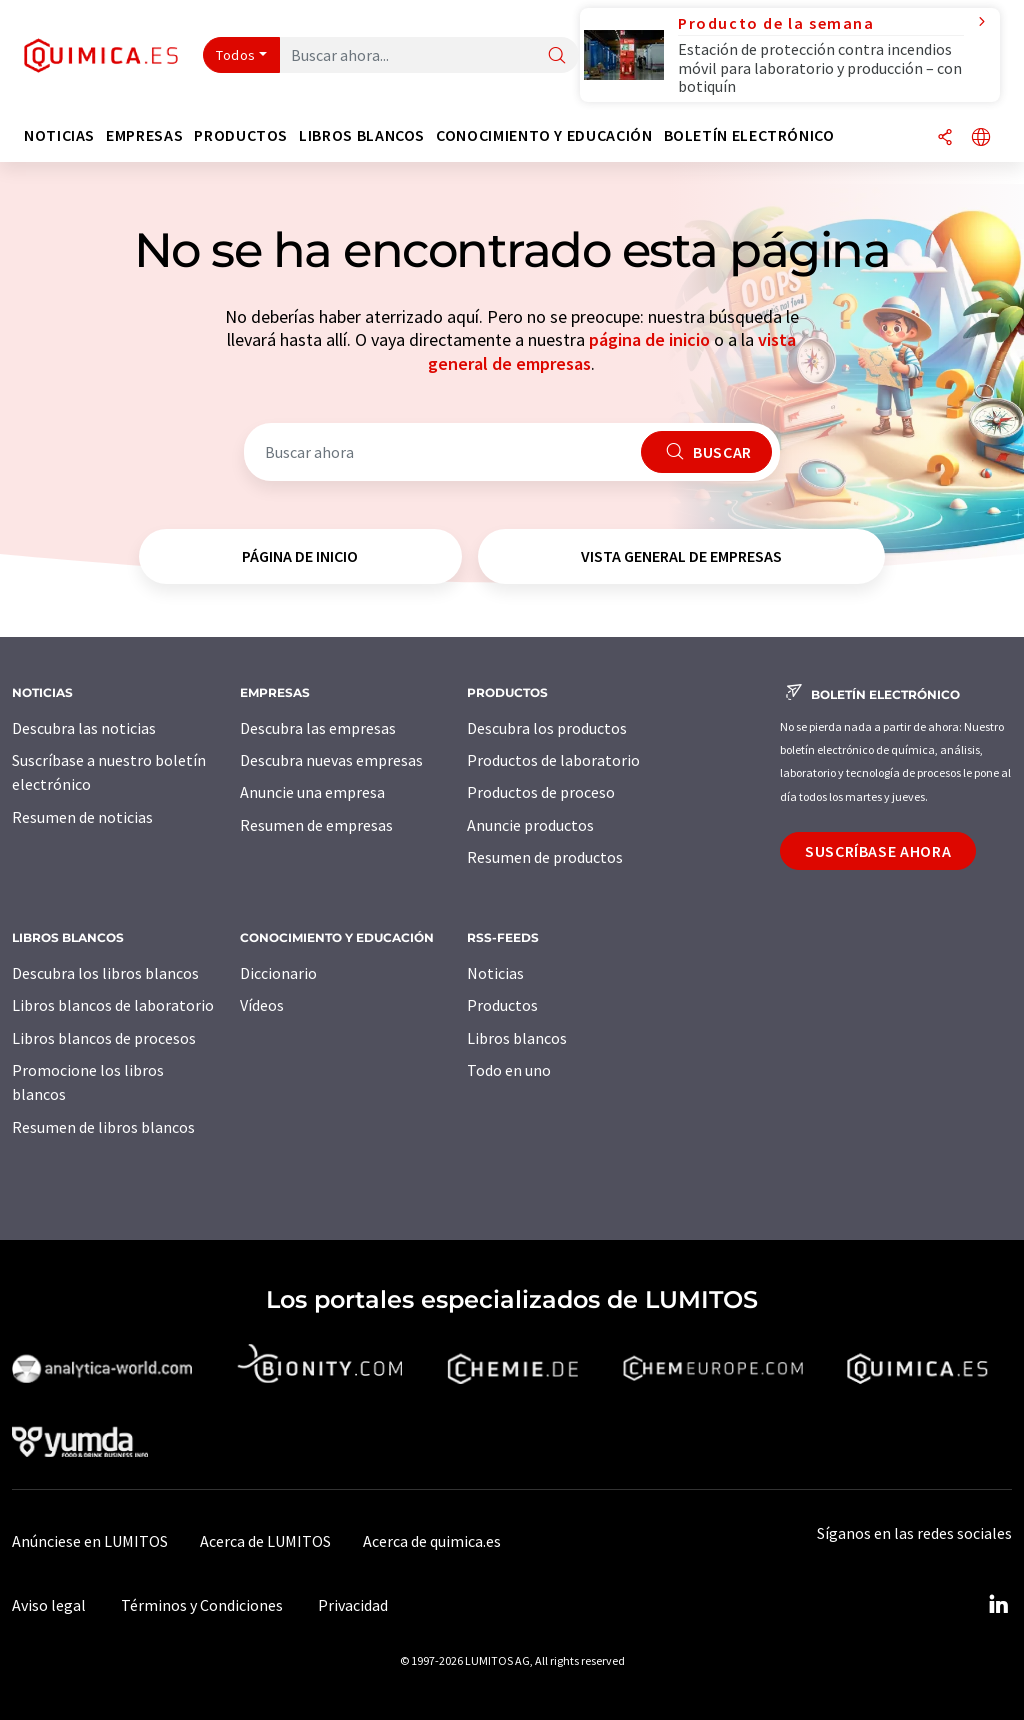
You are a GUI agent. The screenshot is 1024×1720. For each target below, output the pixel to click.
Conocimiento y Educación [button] (544, 135)
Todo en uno (509, 1070)
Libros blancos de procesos (104, 1038)
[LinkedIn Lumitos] (998, 1605)
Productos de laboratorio (553, 760)
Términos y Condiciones (202, 1605)
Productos (502, 1005)
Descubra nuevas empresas (331, 760)
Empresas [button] (144, 135)
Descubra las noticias (84, 728)
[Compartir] (945, 138)
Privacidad (353, 1605)
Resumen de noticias (82, 817)
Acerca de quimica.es (432, 1541)
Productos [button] (241, 135)
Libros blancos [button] (362, 135)
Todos (236, 55)
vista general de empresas (681, 556)
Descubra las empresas (318, 728)
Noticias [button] (59, 135)
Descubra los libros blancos (105, 973)
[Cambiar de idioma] (981, 138)
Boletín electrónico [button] (749, 135)
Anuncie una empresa (312, 792)
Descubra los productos (547, 728)
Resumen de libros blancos (103, 1127)
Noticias (495, 973)
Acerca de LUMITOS (265, 1541)
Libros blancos (517, 1038)
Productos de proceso (541, 792)
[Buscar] (557, 56)
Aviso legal (49, 1605)
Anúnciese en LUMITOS (90, 1541)
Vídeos (262, 1005)
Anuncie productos (530, 825)
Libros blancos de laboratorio (113, 1005)
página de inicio (649, 339)
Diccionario (278, 973)
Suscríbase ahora (878, 851)
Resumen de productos (545, 857)
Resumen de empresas (316, 825)
